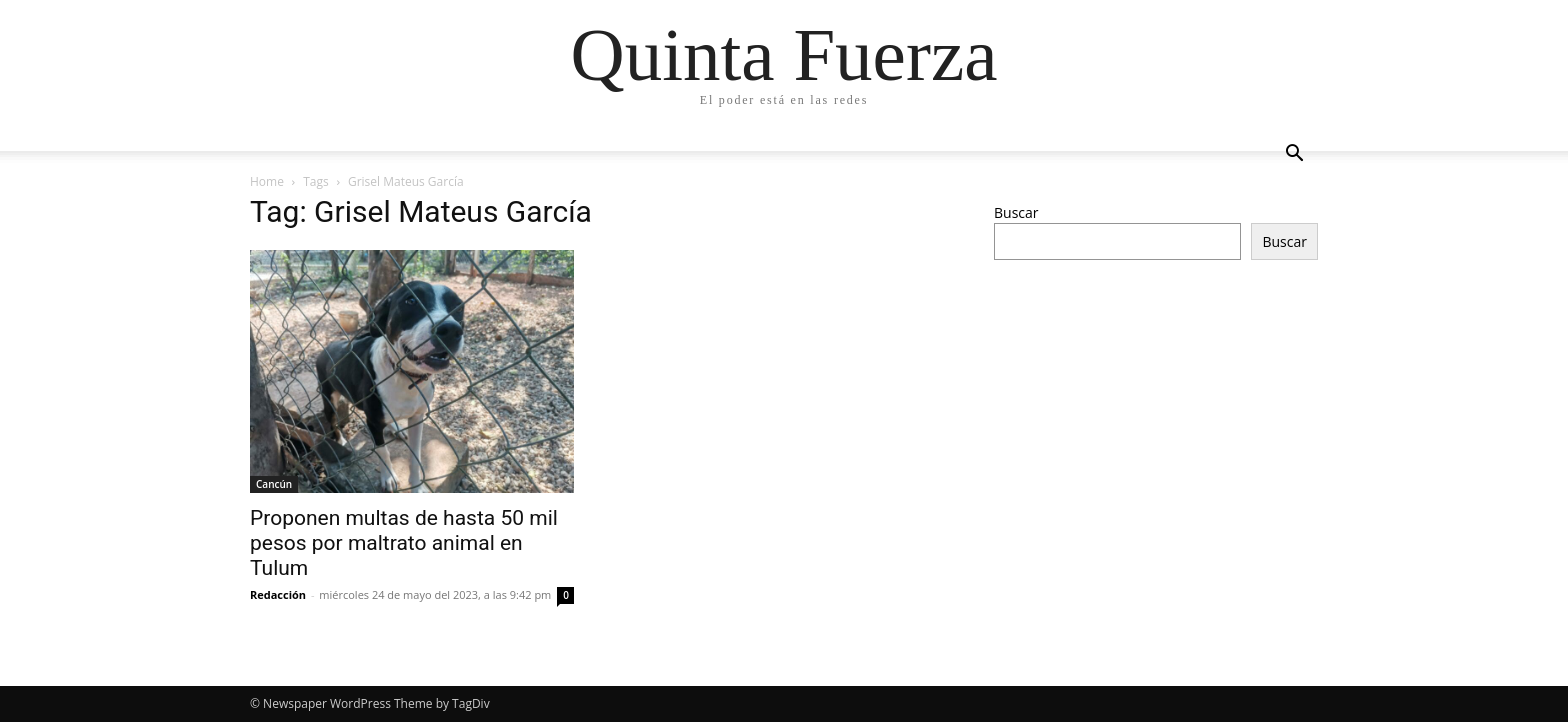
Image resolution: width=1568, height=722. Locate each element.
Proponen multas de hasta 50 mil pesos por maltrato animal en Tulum (404, 543)
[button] (1294, 155)
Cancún (274, 484)
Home (267, 181)
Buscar (1016, 212)
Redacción (278, 594)
